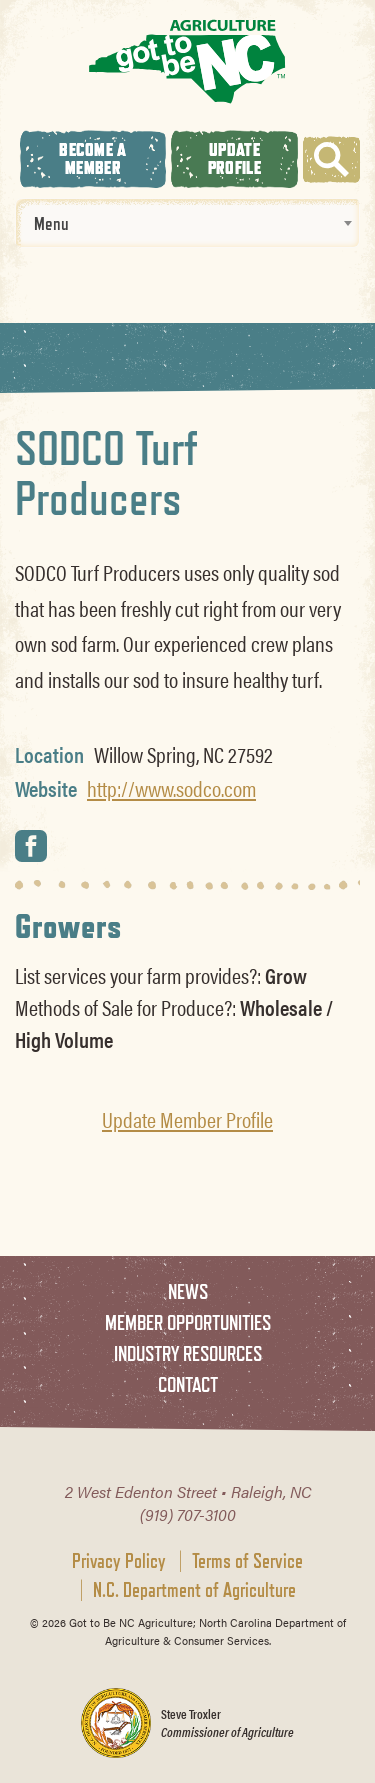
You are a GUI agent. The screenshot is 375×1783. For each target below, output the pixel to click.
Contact (188, 1384)
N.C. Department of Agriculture (194, 1590)
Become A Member (92, 158)
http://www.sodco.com (171, 788)
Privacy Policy (119, 1561)
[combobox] (187, 223)
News (188, 1291)
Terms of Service (247, 1561)
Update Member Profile (187, 1119)
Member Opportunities (188, 1322)
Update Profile (234, 158)
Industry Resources (188, 1353)
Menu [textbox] (51, 223)
